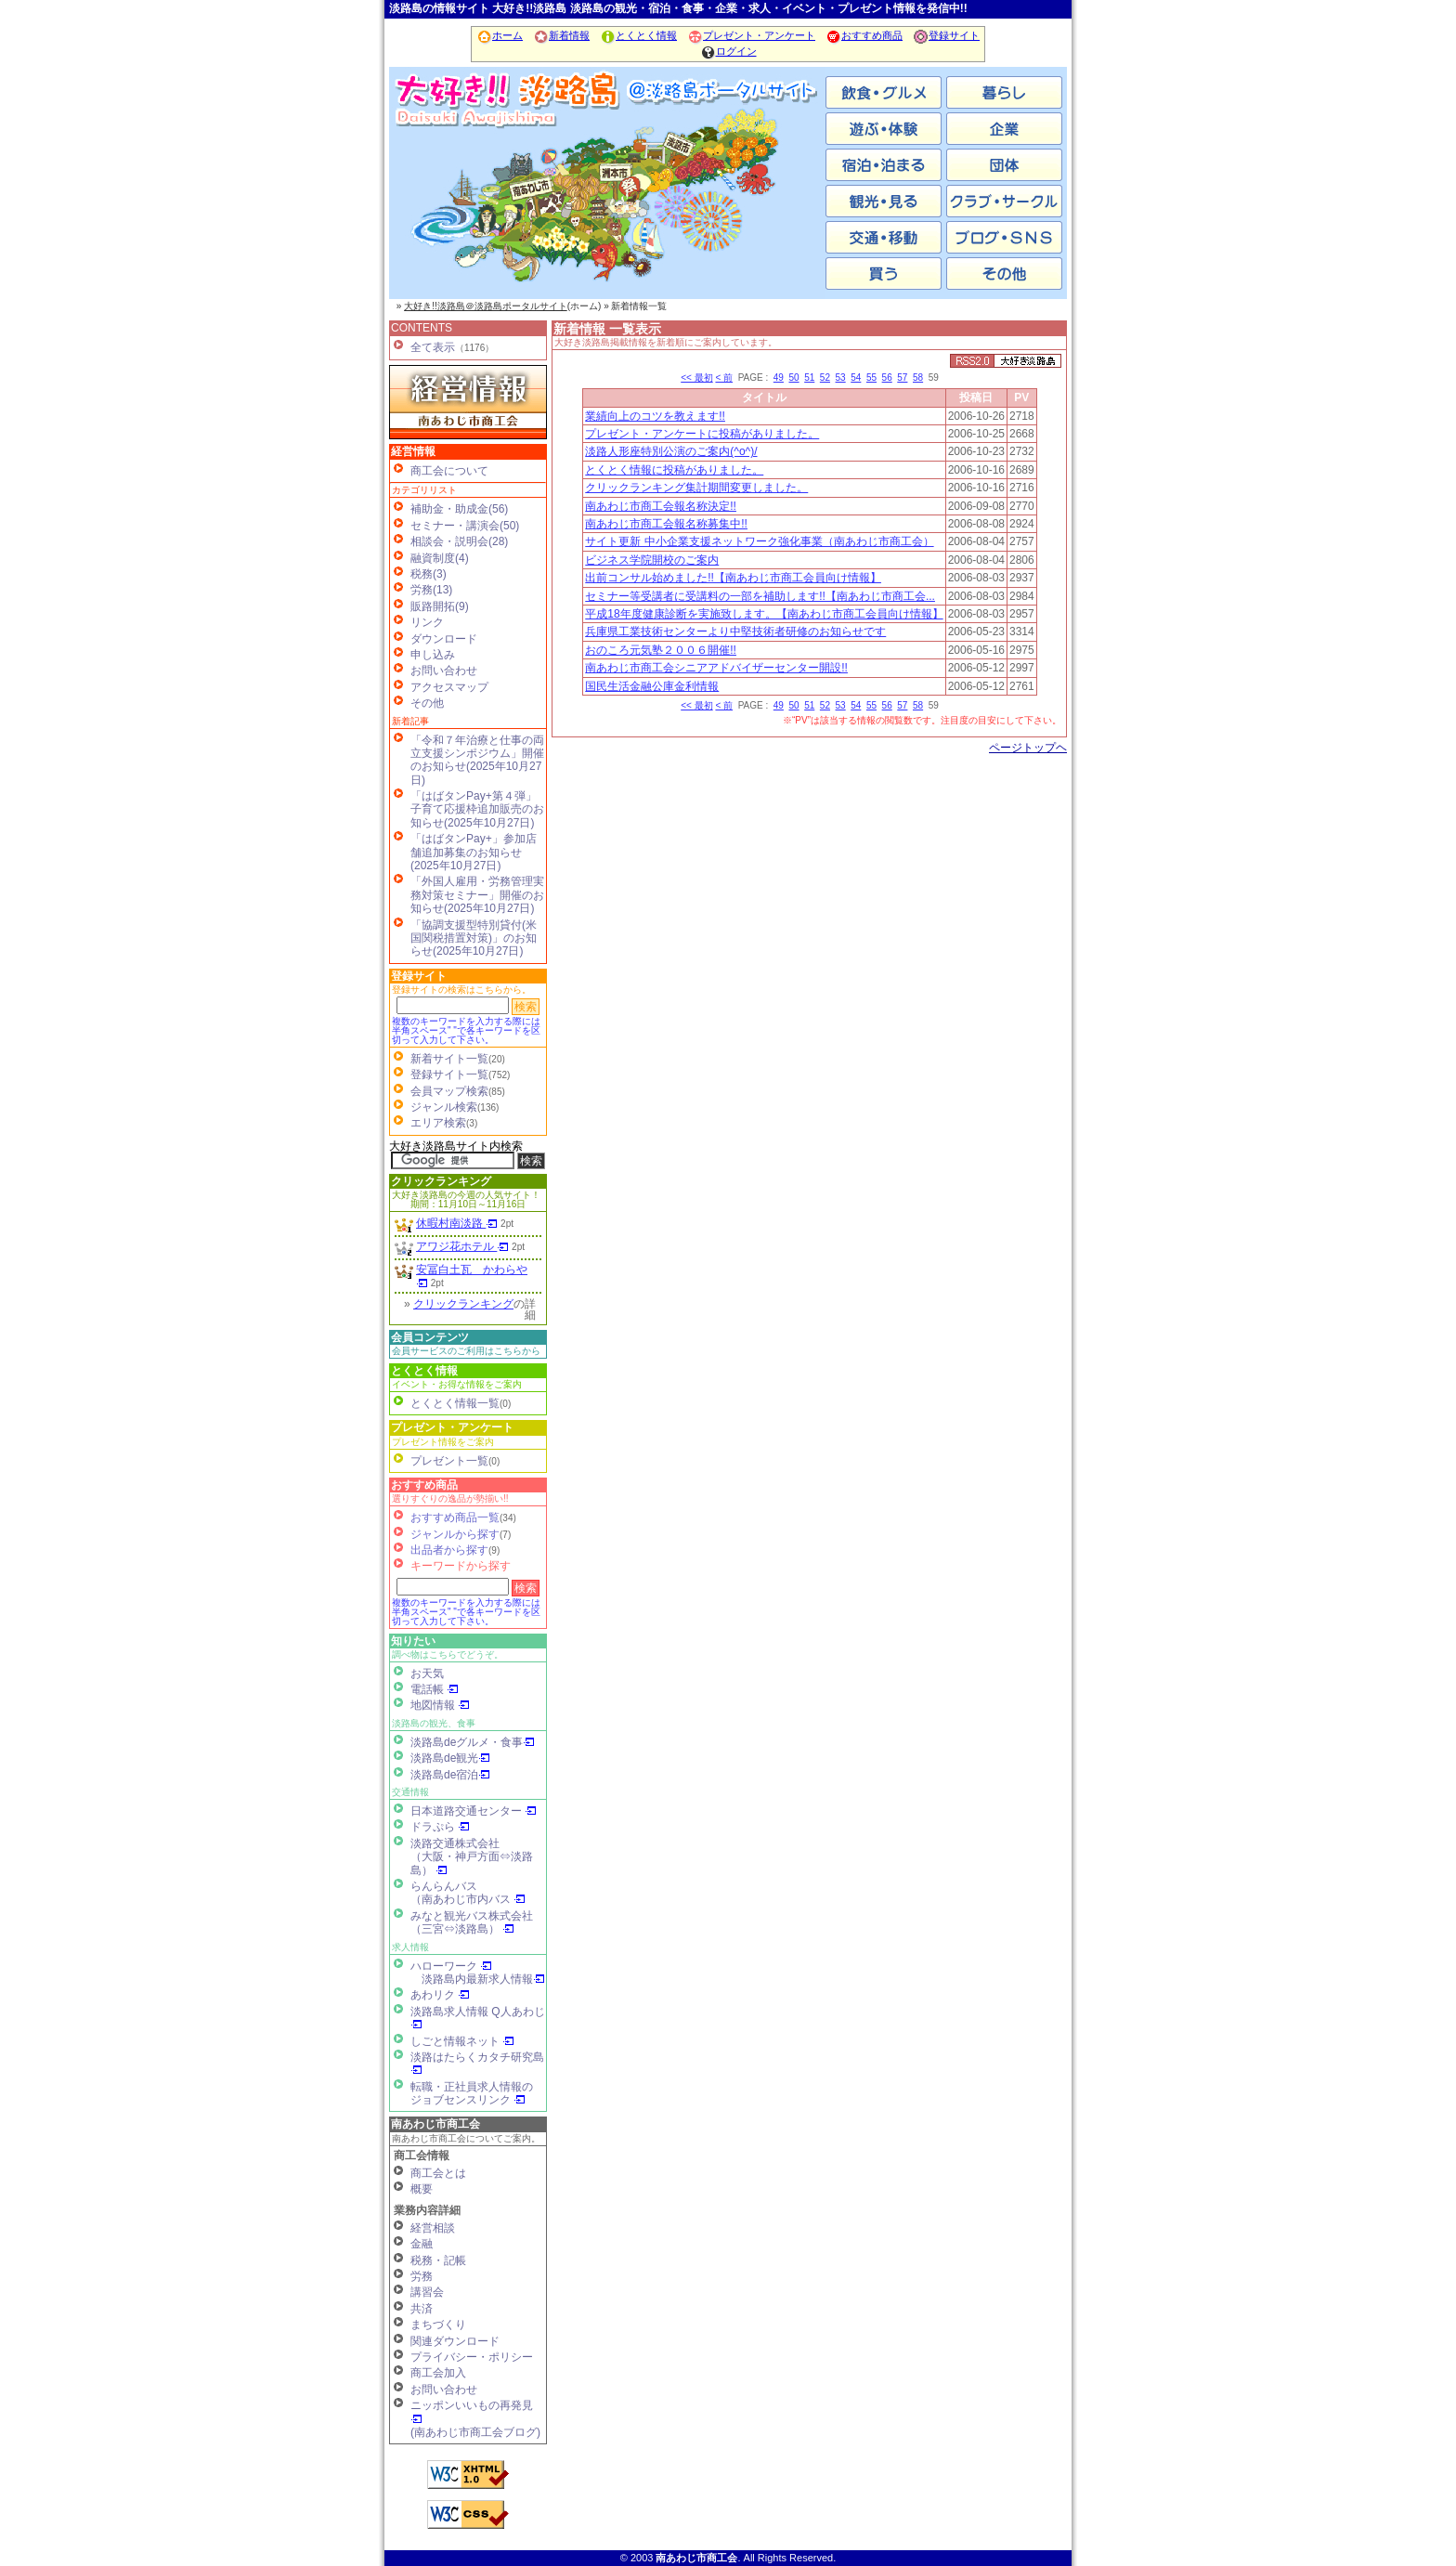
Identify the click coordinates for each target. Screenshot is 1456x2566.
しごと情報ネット (462, 2041)
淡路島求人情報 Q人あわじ (477, 2017)
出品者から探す (449, 1550)
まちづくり (438, 2324)
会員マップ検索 (449, 1091)
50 (793, 377)
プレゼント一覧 (449, 1460)
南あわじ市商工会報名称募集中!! (666, 523)
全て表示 (432, 347)
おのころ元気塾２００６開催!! (660, 650)
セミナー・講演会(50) (464, 525)
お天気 (427, 1673)
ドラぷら (440, 1826)
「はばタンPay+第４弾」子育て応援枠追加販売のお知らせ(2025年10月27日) (477, 809)
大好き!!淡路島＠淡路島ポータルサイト (485, 306)
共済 (421, 2308)
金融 (421, 2243)
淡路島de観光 (450, 1758)
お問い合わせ (443, 670)
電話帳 (434, 1689)
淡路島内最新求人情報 (483, 1979)
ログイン (728, 51)
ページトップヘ (1028, 747)
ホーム (499, 35)
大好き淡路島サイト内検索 (456, 1146)
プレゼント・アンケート (751, 35)
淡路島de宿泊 (450, 1774)
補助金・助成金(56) (459, 508)
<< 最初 (696, 377)
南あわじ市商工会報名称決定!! (660, 506)
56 (887, 377)
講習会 (427, 2292)
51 (809, 377)
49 (779, 377)
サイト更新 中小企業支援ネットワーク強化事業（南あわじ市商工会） (759, 541)
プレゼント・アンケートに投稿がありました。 (702, 433)
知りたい (413, 1641)
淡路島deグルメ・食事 (472, 1742)
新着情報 (561, 35)
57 (902, 377)
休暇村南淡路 (457, 1223)
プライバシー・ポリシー (471, 2357)
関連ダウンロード (455, 2341)
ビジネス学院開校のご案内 (652, 560)
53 (841, 377)
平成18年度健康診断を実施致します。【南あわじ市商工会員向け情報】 (763, 613)
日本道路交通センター (473, 1810)
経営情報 (413, 451)
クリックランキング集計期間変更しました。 (696, 487)
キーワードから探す (460, 1565)
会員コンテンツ (430, 1337)
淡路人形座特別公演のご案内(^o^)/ (671, 451)
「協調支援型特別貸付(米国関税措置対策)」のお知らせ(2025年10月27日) (473, 938)
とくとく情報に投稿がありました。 (674, 469)
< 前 (724, 377)
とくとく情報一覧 (455, 1403)
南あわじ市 (463, 204)
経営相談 (432, 2227)
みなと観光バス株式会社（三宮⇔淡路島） (471, 1922)
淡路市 (751, 204)
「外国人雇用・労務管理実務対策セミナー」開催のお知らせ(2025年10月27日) (477, 895)
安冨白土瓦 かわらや (471, 1275)
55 (871, 377)
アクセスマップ (449, 687)
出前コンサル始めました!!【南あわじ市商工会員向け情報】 (733, 577)
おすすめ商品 (864, 35)
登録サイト (946, 35)
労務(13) (431, 589)
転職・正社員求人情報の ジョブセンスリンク (471, 2093)
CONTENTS (421, 327)
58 (918, 377)
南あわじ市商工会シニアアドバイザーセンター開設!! (716, 667)
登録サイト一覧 (449, 1074)
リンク (427, 622)
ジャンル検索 (443, 1107)
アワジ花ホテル (462, 1246)
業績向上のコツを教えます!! (655, 416)
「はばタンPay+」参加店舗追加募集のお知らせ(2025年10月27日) (473, 852)
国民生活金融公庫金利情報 (652, 686)
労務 (421, 2276)
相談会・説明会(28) (459, 541)
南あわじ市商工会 (435, 2123)
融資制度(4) (439, 558)
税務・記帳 (438, 2260)
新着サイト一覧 (449, 1058)
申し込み (432, 654)
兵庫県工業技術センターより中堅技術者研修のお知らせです (735, 631)
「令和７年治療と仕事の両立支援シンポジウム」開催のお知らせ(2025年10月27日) (477, 760)
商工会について (449, 470)
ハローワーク (451, 1966)
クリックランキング (441, 1181)
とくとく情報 (638, 35)
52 (825, 377)
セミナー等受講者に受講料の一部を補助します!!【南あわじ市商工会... (760, 596)
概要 (421, 2188)
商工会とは (438, 2173)
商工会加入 (438, 2372)
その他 (427, 703)
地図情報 (440, 1705)
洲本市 (607, 204)
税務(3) (428, 573)
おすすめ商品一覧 (455, 1517)
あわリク (440, 1994)
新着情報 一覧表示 (607, 328)
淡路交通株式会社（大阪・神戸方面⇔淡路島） (471, 1857)
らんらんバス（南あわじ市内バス (468, 1893)
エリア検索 (438, 1122)
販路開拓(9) (439, 606)
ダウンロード (443, 638)
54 (856, 377)
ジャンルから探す (455, 1534)
